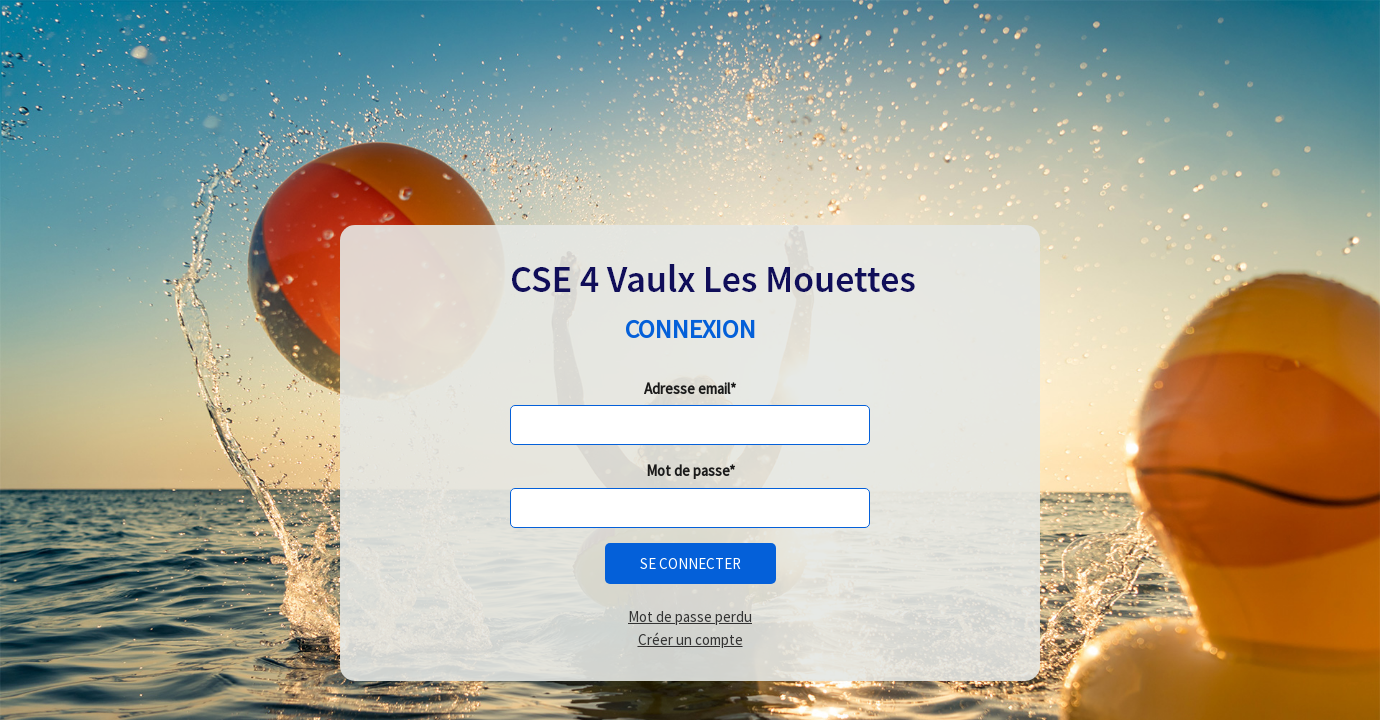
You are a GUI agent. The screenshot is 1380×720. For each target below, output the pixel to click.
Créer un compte (690, 639)
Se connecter (690, 563)
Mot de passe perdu (690, 616)
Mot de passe (687, 470)
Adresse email (687, 388)
